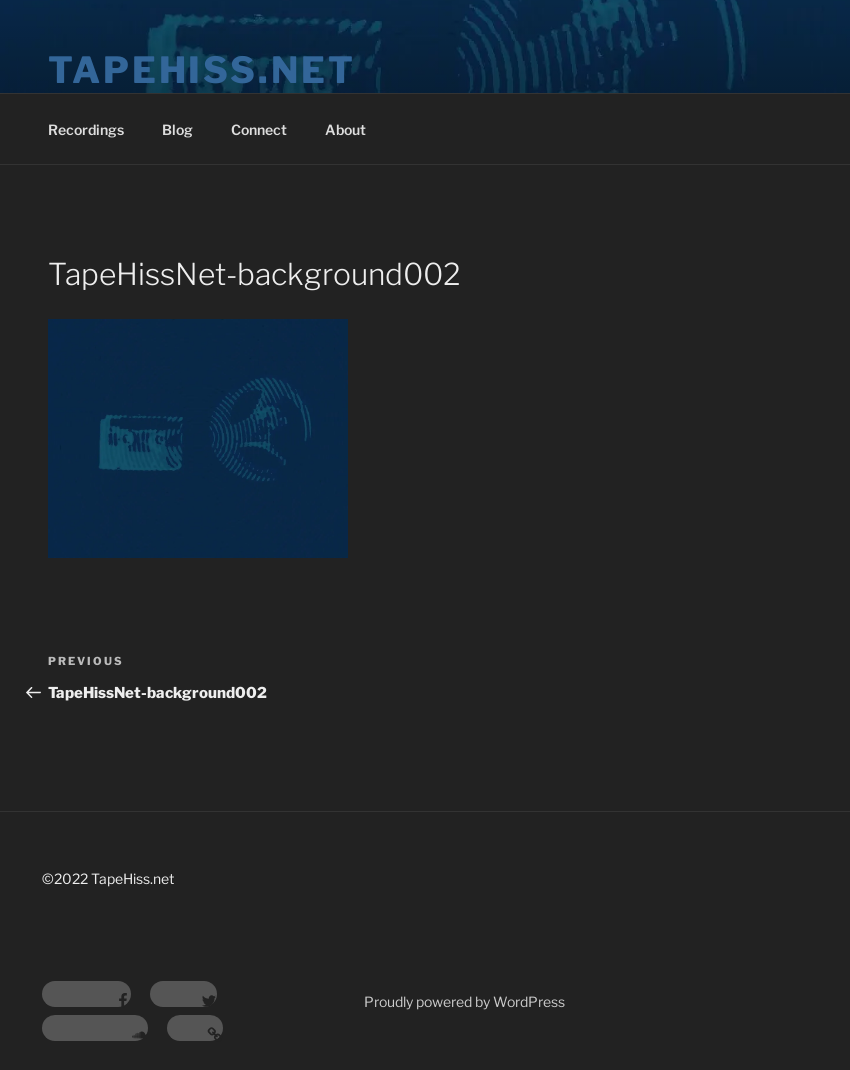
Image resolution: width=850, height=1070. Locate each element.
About (345, 129)
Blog (177, 129)
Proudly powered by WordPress (464, 1001)
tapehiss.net (202, 70)
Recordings (86, 129)
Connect (259, 129)
